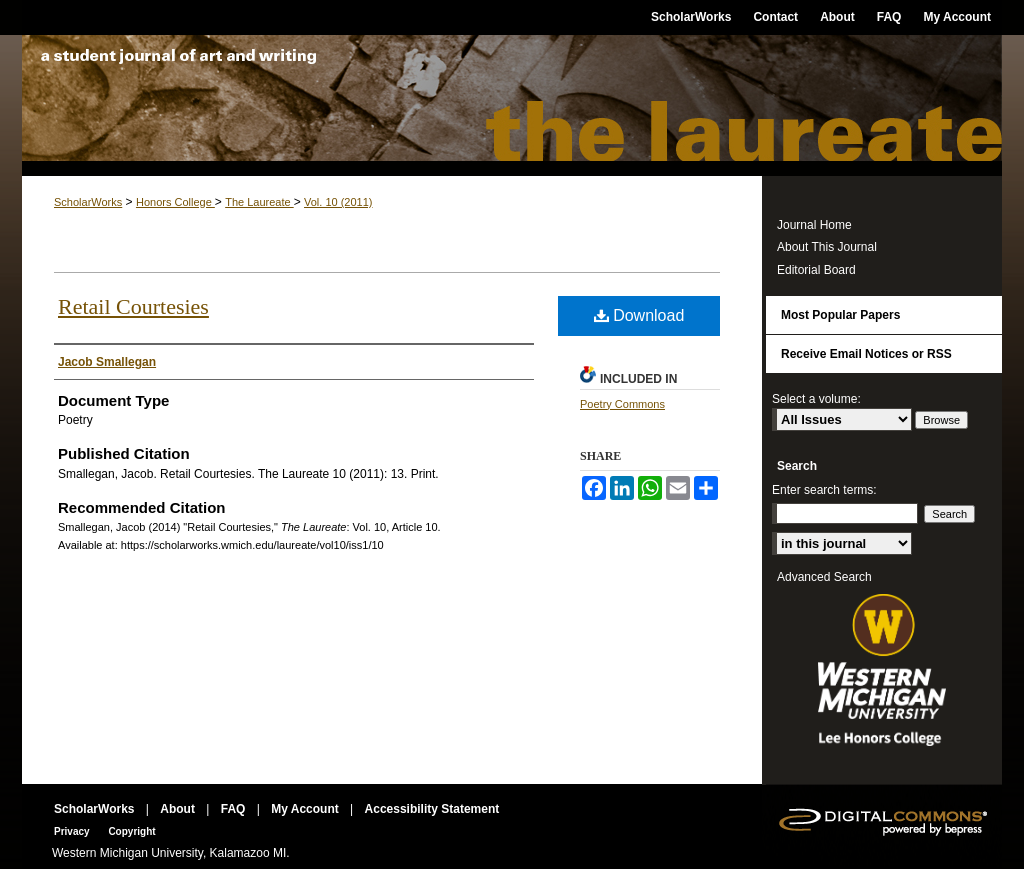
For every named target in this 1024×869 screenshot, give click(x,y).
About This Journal (827, 247)
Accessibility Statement (432, 809)
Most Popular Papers (840, 315)
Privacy (73, 831)
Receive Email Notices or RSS (866, 354)
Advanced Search (824, 577)
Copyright (131, 831)
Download (639, 315)
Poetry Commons (622, 404)
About (179, 809)
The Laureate (512, 105)
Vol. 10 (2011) (338, 202)
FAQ (235, 809)
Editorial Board (816, 270)
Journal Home (814, 225)
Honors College (175, 202)
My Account (306, 809)
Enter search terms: (824, 490)
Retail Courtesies (133, 306)
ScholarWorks (88, 202)
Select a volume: (816, 399)
